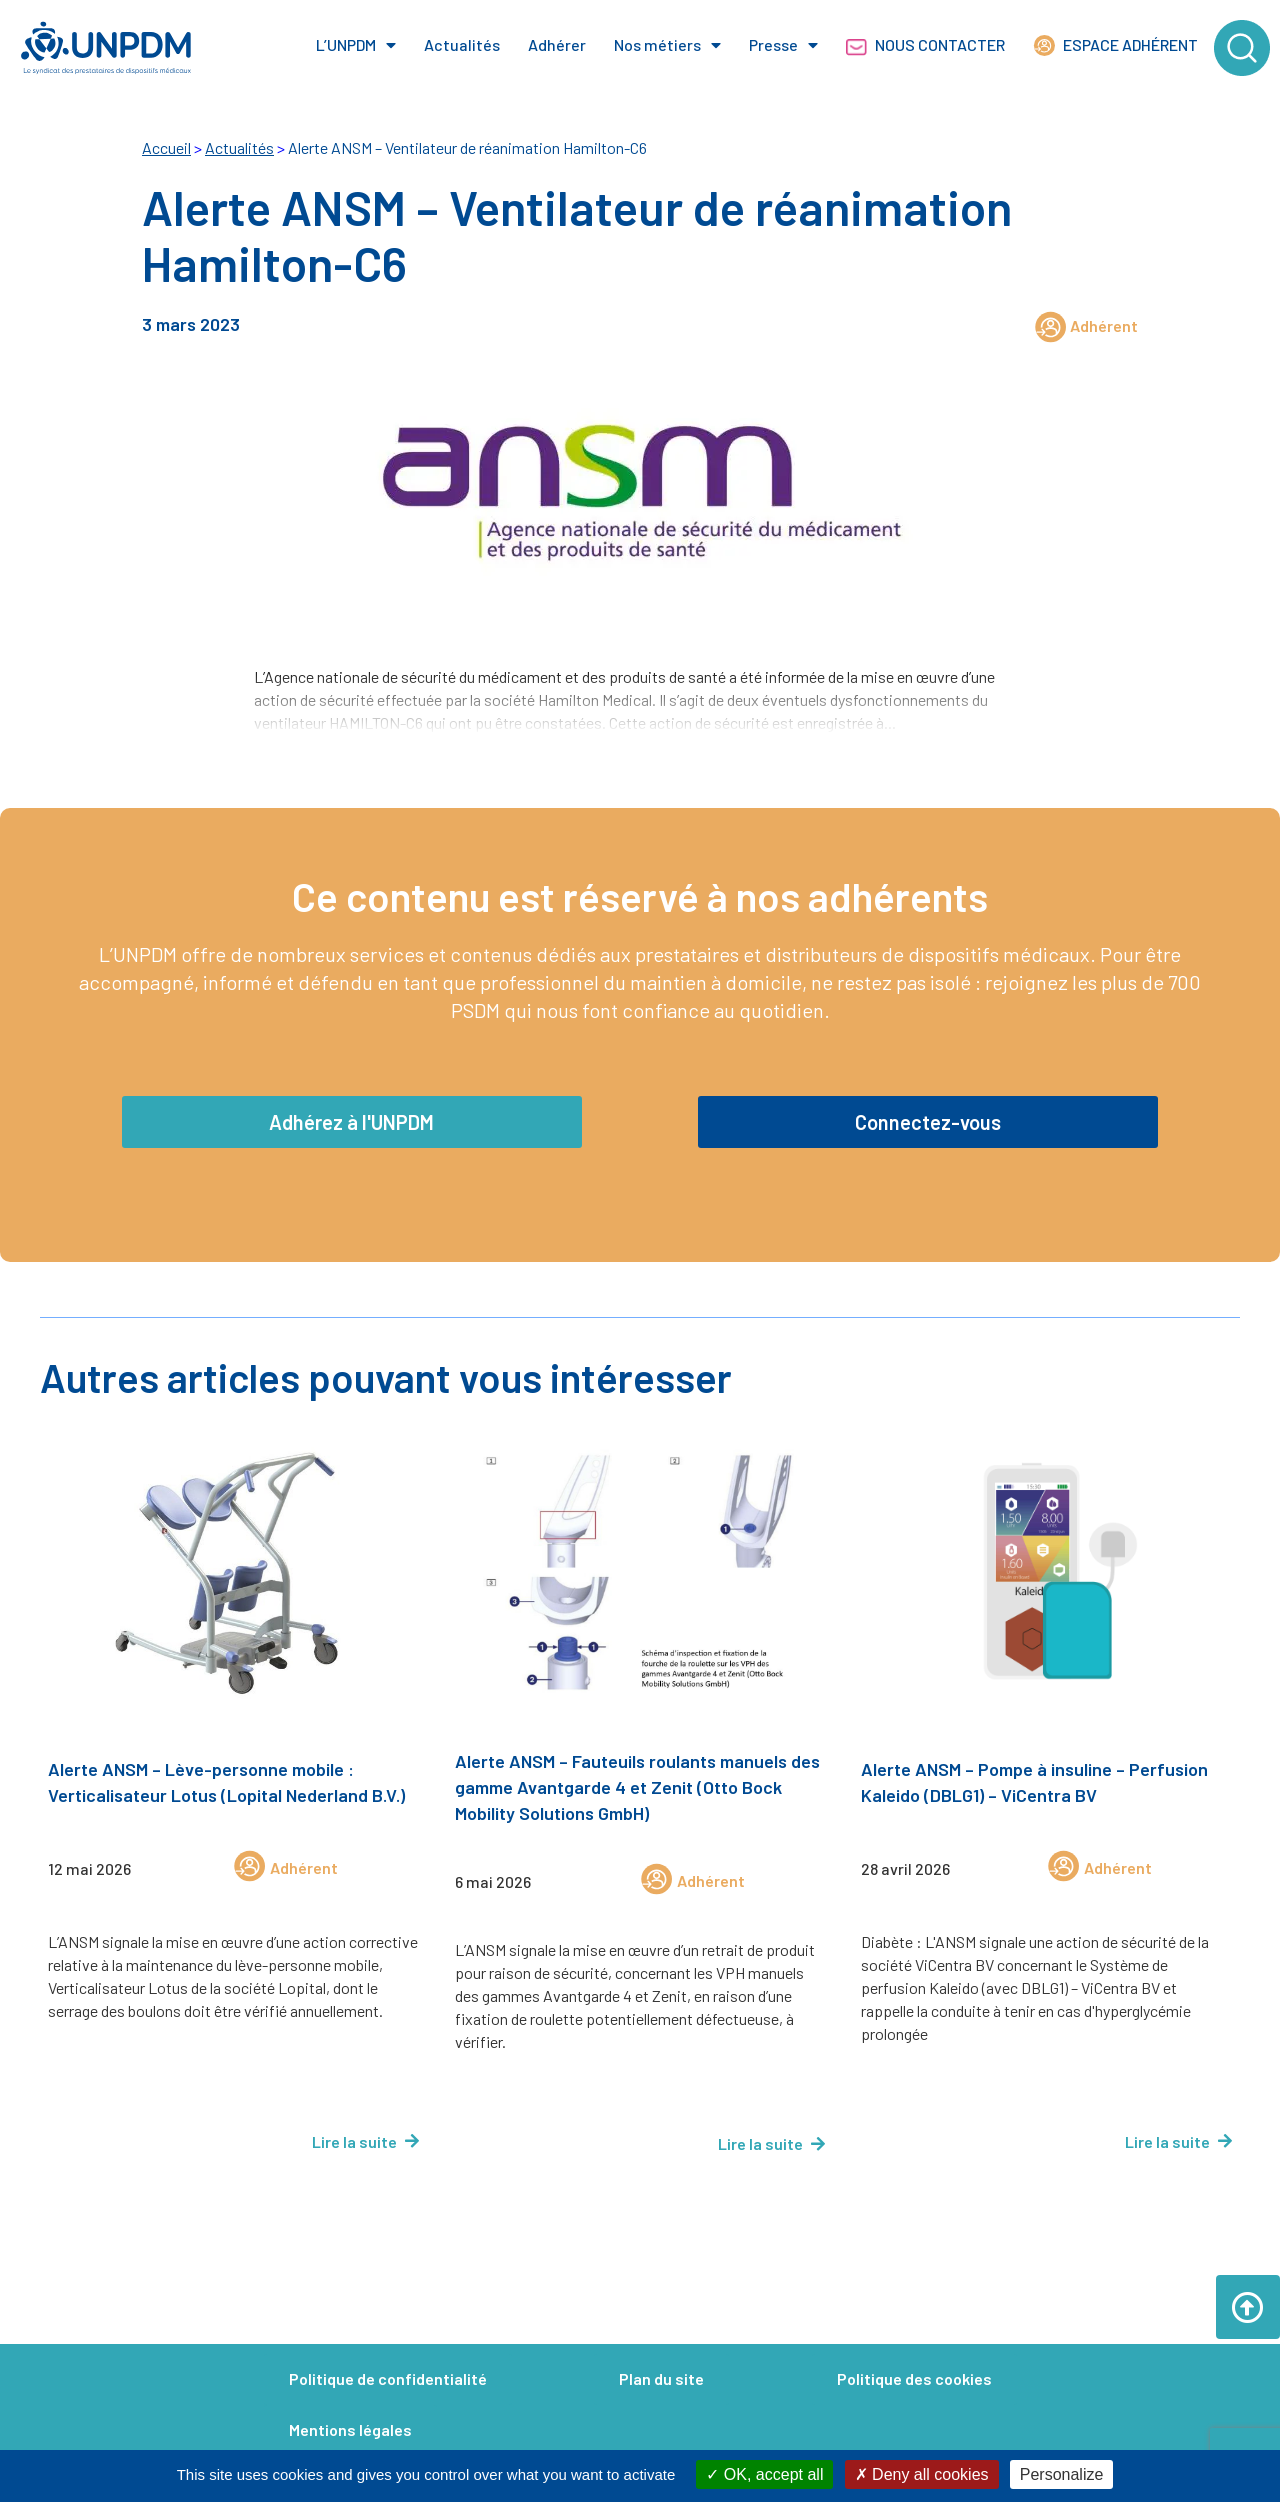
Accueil (166, 147)
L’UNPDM (356, 45)
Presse (783, 45)
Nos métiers (667, 45)
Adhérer (557, 44)
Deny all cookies (922, 2474)
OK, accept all (764, 2474)
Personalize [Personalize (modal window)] (1062, 2474)
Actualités (462, 44)
